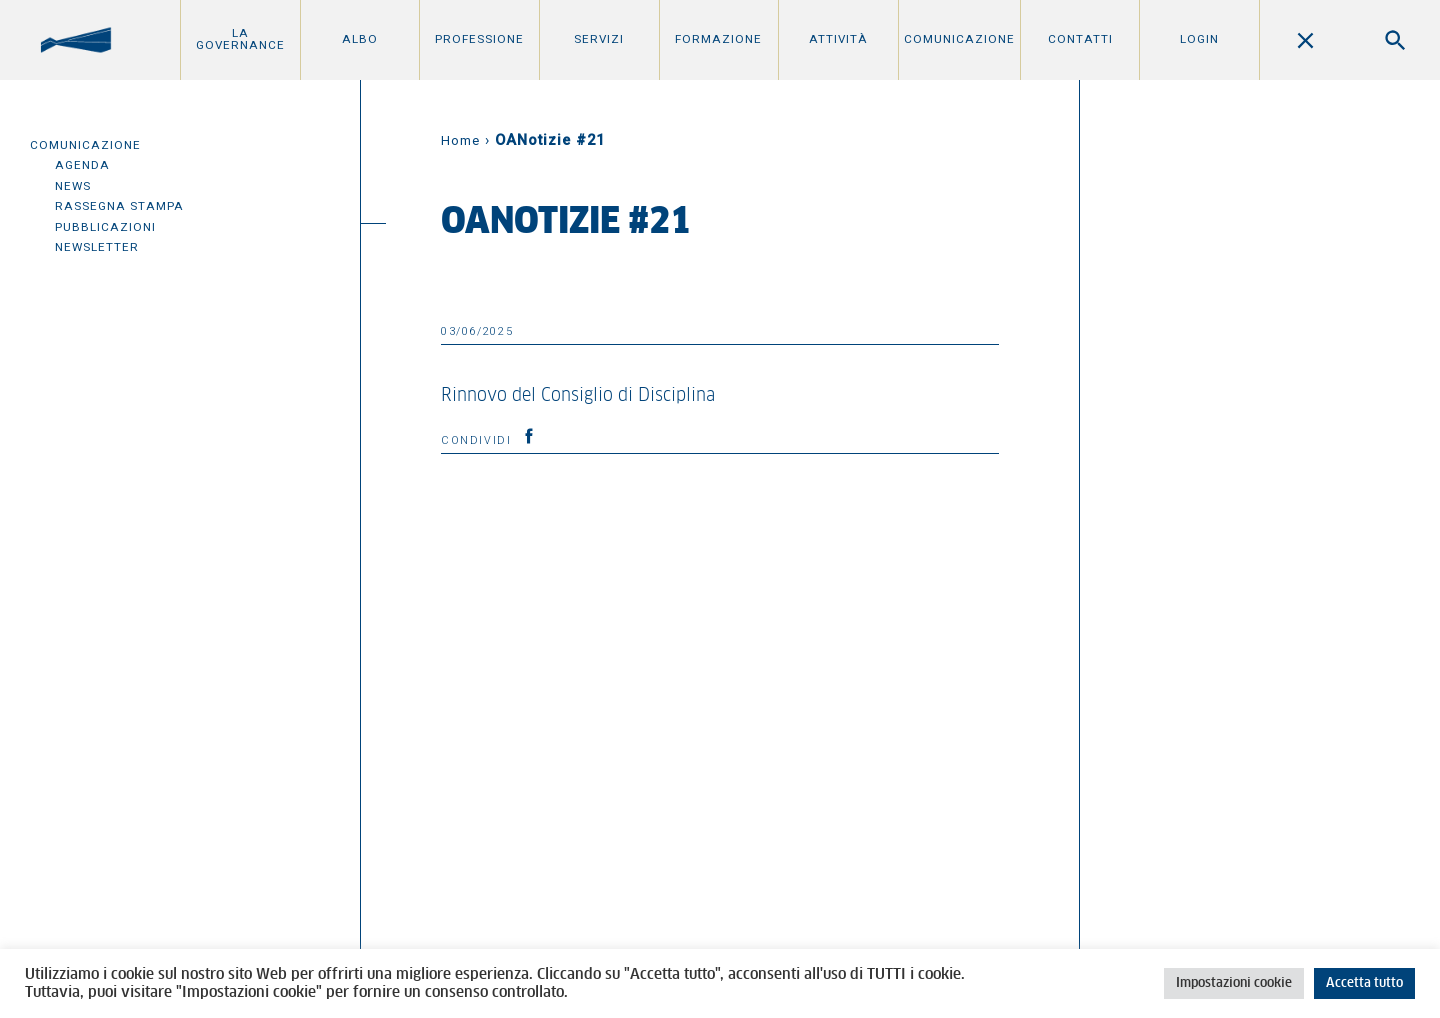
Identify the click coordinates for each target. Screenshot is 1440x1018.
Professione (479, 39)
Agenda (82, 165)
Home (460, 140)
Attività (838, 39)
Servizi (599, 39)
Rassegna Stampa (119, 206)
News (73, 186)
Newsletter (97, 247)
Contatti (1080, 39)
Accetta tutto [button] (1364, 983)
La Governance (240, 39)
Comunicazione (959, 39)
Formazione (718, 39)
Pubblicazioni (105, 227)
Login (1199, 39)
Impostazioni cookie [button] (1234, 983)
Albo (360, 39)
